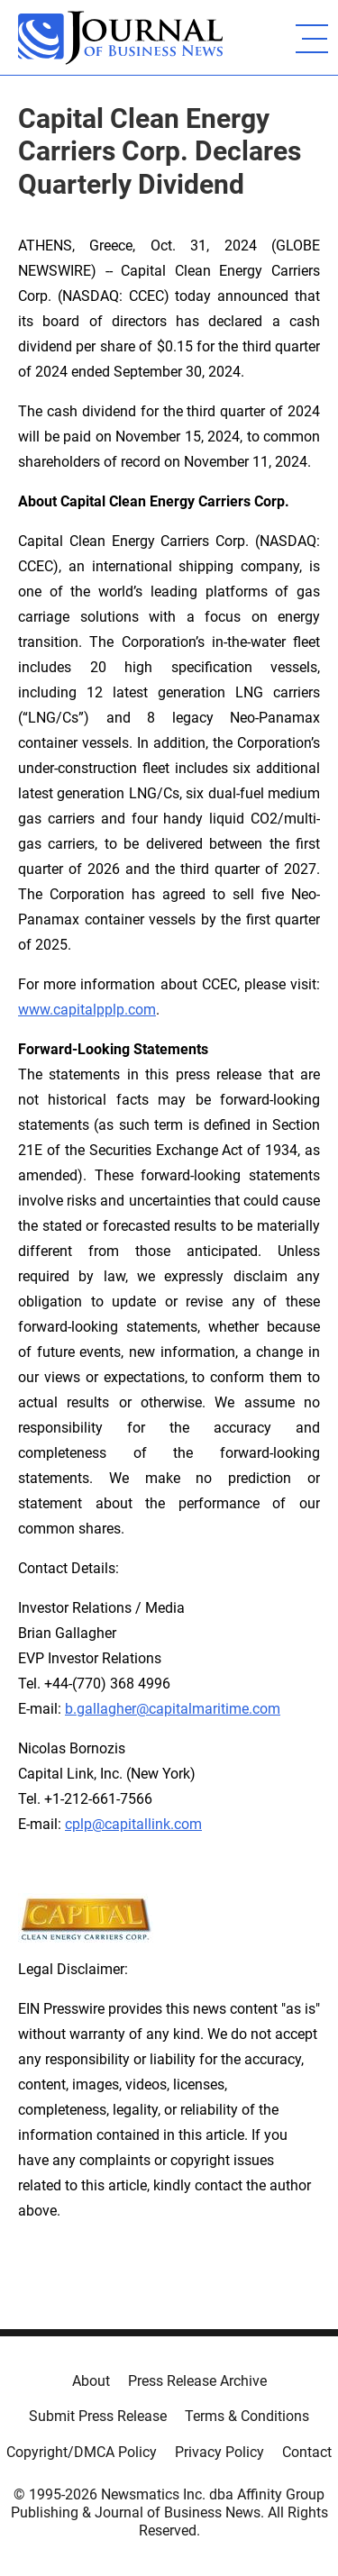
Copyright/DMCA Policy (81, 2452)
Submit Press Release (98, 2416)
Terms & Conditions (247, 2416)
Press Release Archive (197, 2380)
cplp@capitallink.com (133, 1824)
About (91, 2380)
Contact (307, 2452)
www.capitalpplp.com (87, 1009)
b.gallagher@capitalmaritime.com (172, 1708)
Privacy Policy (219, 2452)
